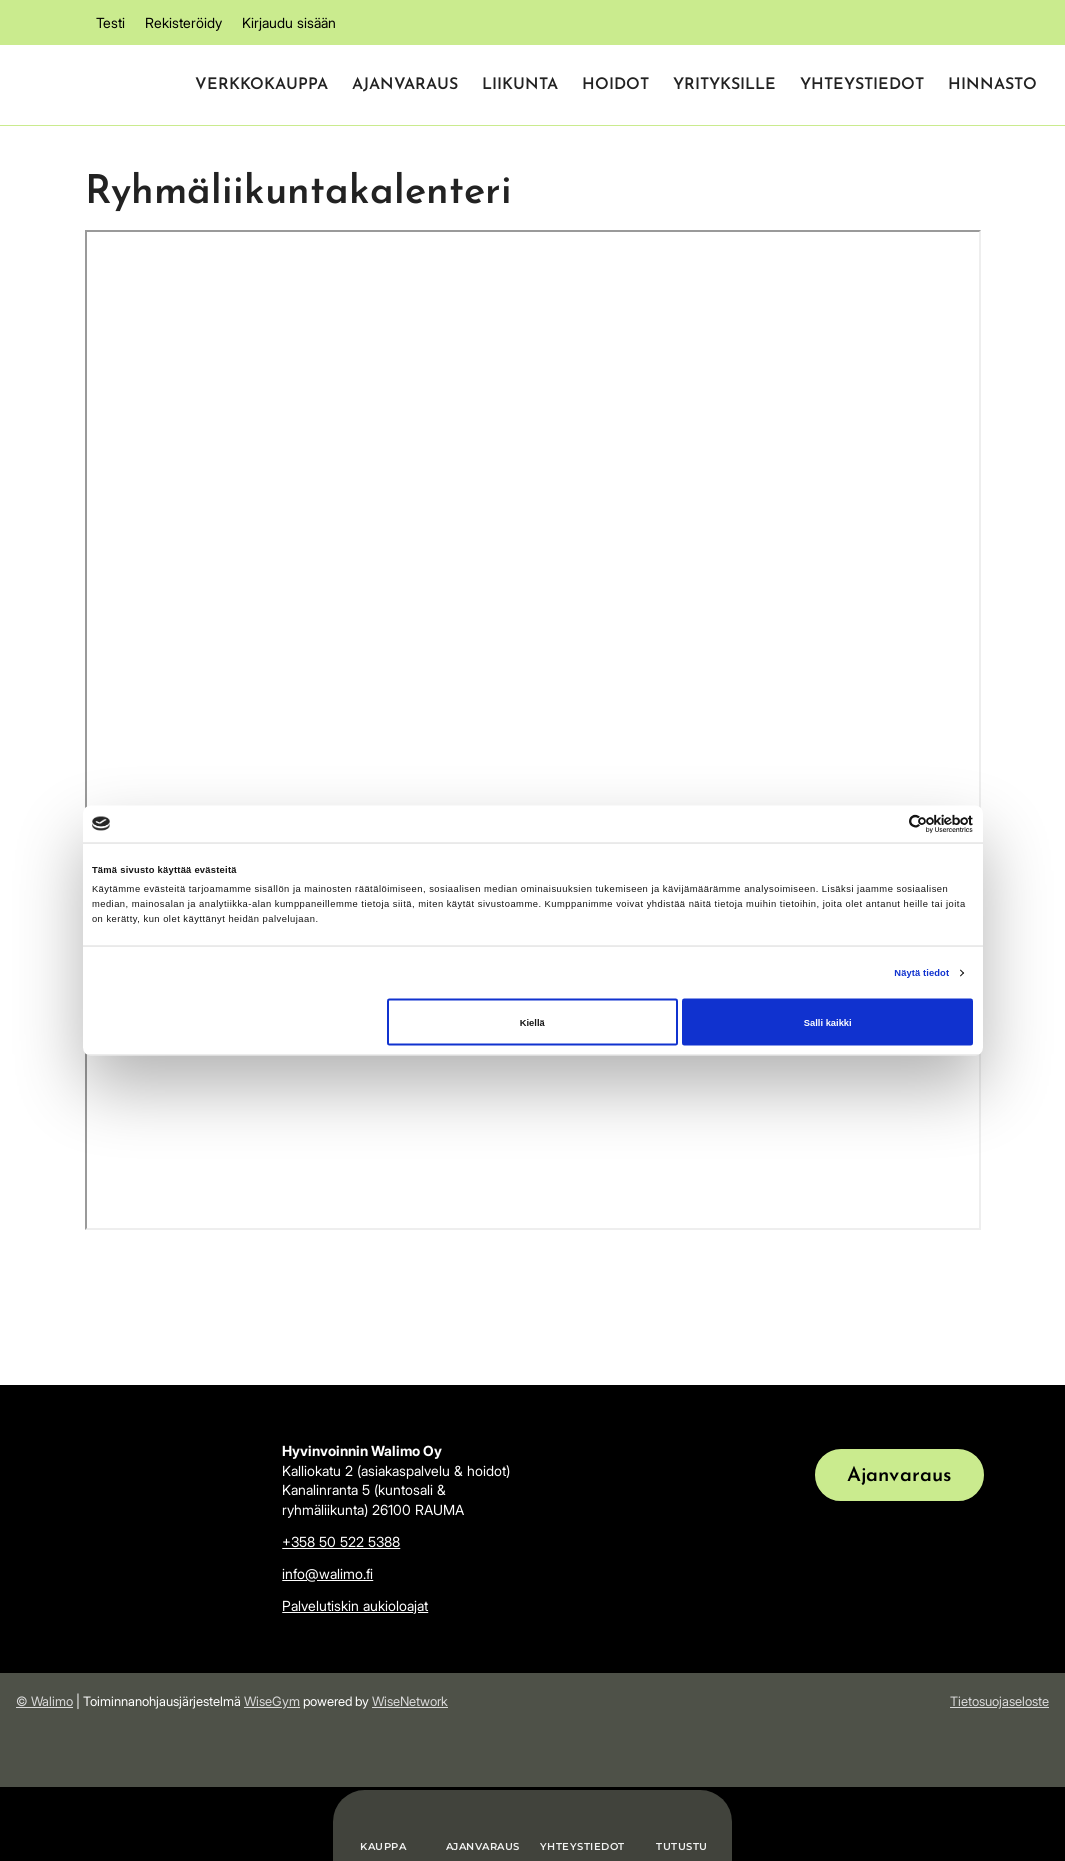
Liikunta (520, 85)
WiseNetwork (410, 1701)
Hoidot (615, 85)
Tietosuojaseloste (999, 1701)
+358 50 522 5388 (341, 1541)
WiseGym (272, 1701)
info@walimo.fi (327, 1573)
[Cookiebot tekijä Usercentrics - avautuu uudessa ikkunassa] (885, 823)
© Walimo (44, 1701)
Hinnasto (992, 85)
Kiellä (532, 1022)
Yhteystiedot (862, 85)
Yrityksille (724, 85)
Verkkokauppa (261, 85)
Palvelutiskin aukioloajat (355, 1605)
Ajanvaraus (405, 85)
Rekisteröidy (183, 22)
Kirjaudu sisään (289, 22)
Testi (110, 22)
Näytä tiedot (921, 973)
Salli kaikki (828, 1022)
